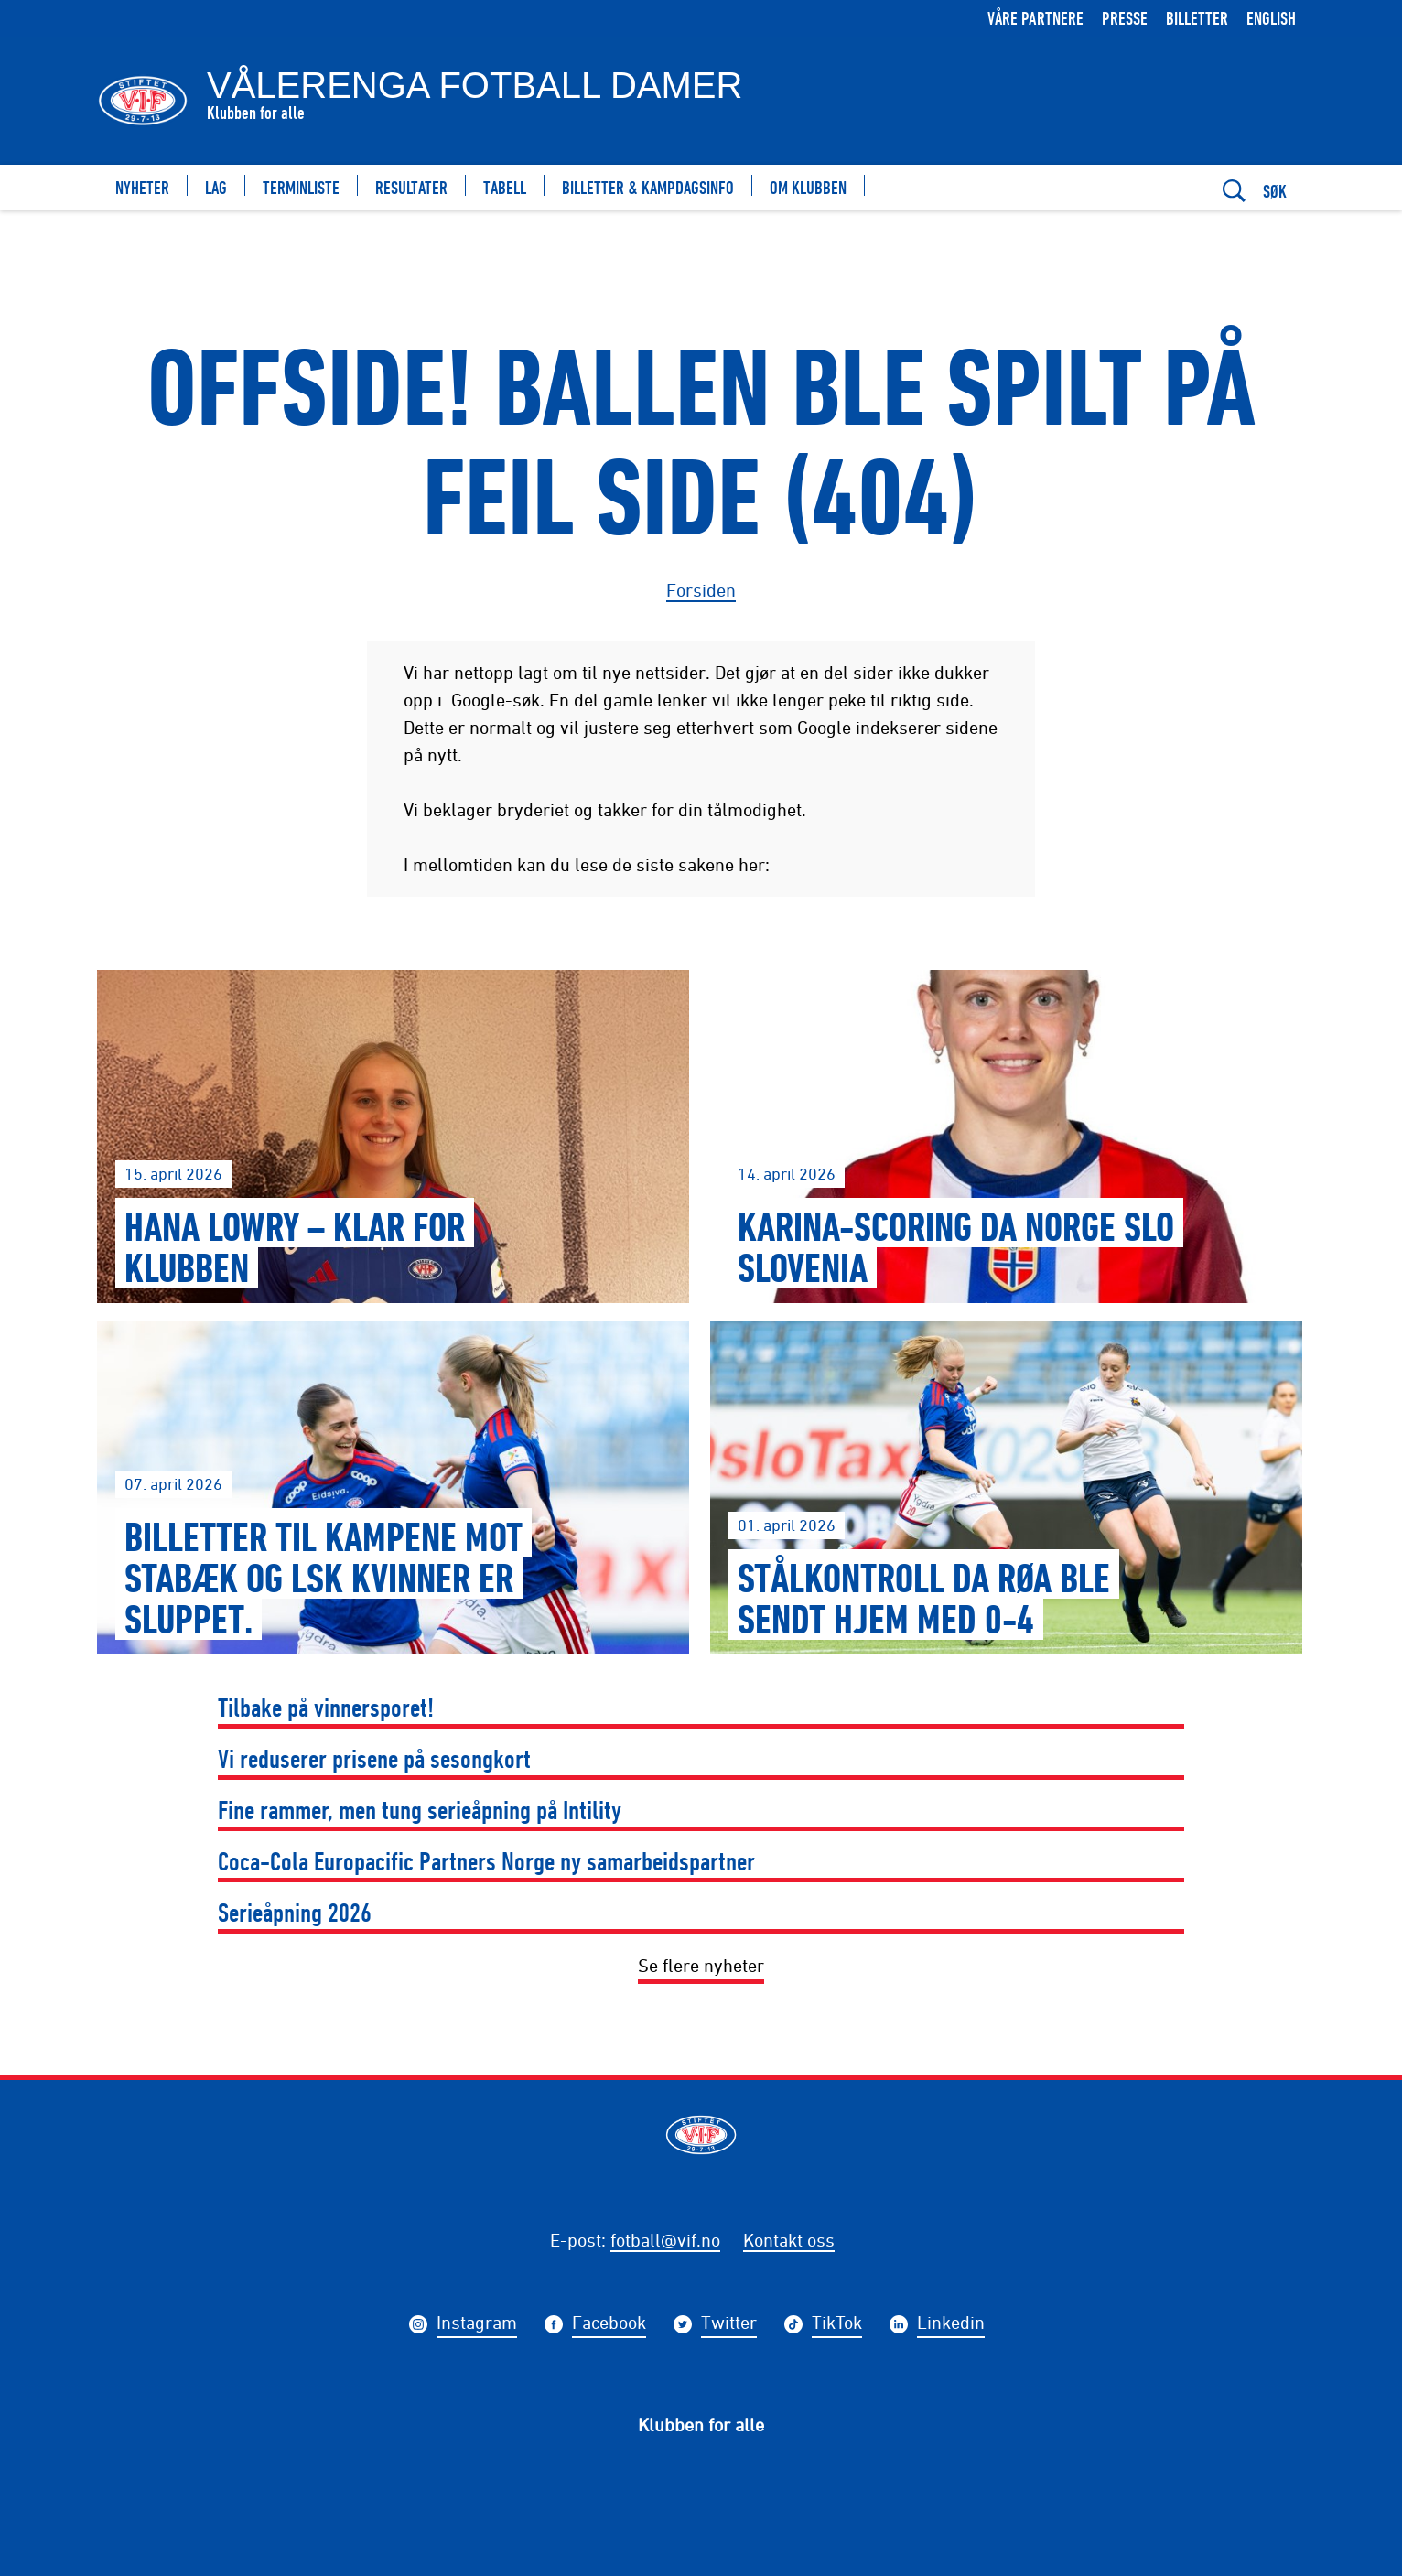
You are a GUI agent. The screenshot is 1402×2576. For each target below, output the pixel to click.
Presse (1125, 17)
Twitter (729, 2325)
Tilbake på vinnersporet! (326, 1707)
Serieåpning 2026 (295, 1912)
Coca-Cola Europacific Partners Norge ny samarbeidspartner (486, 1861)
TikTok (837, 2325)
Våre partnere (1035, 17)
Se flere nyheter (701, 1965)
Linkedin (951, 2325)
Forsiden (701, 589)
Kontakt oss (789, 2239)
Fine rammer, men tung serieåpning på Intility (419, 1810)
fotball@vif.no (665, 2239)
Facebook (609, 2325)
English (1271, 17)
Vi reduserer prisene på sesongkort (374, 1758)
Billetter (1197, 17)
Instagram (477, 2325)
